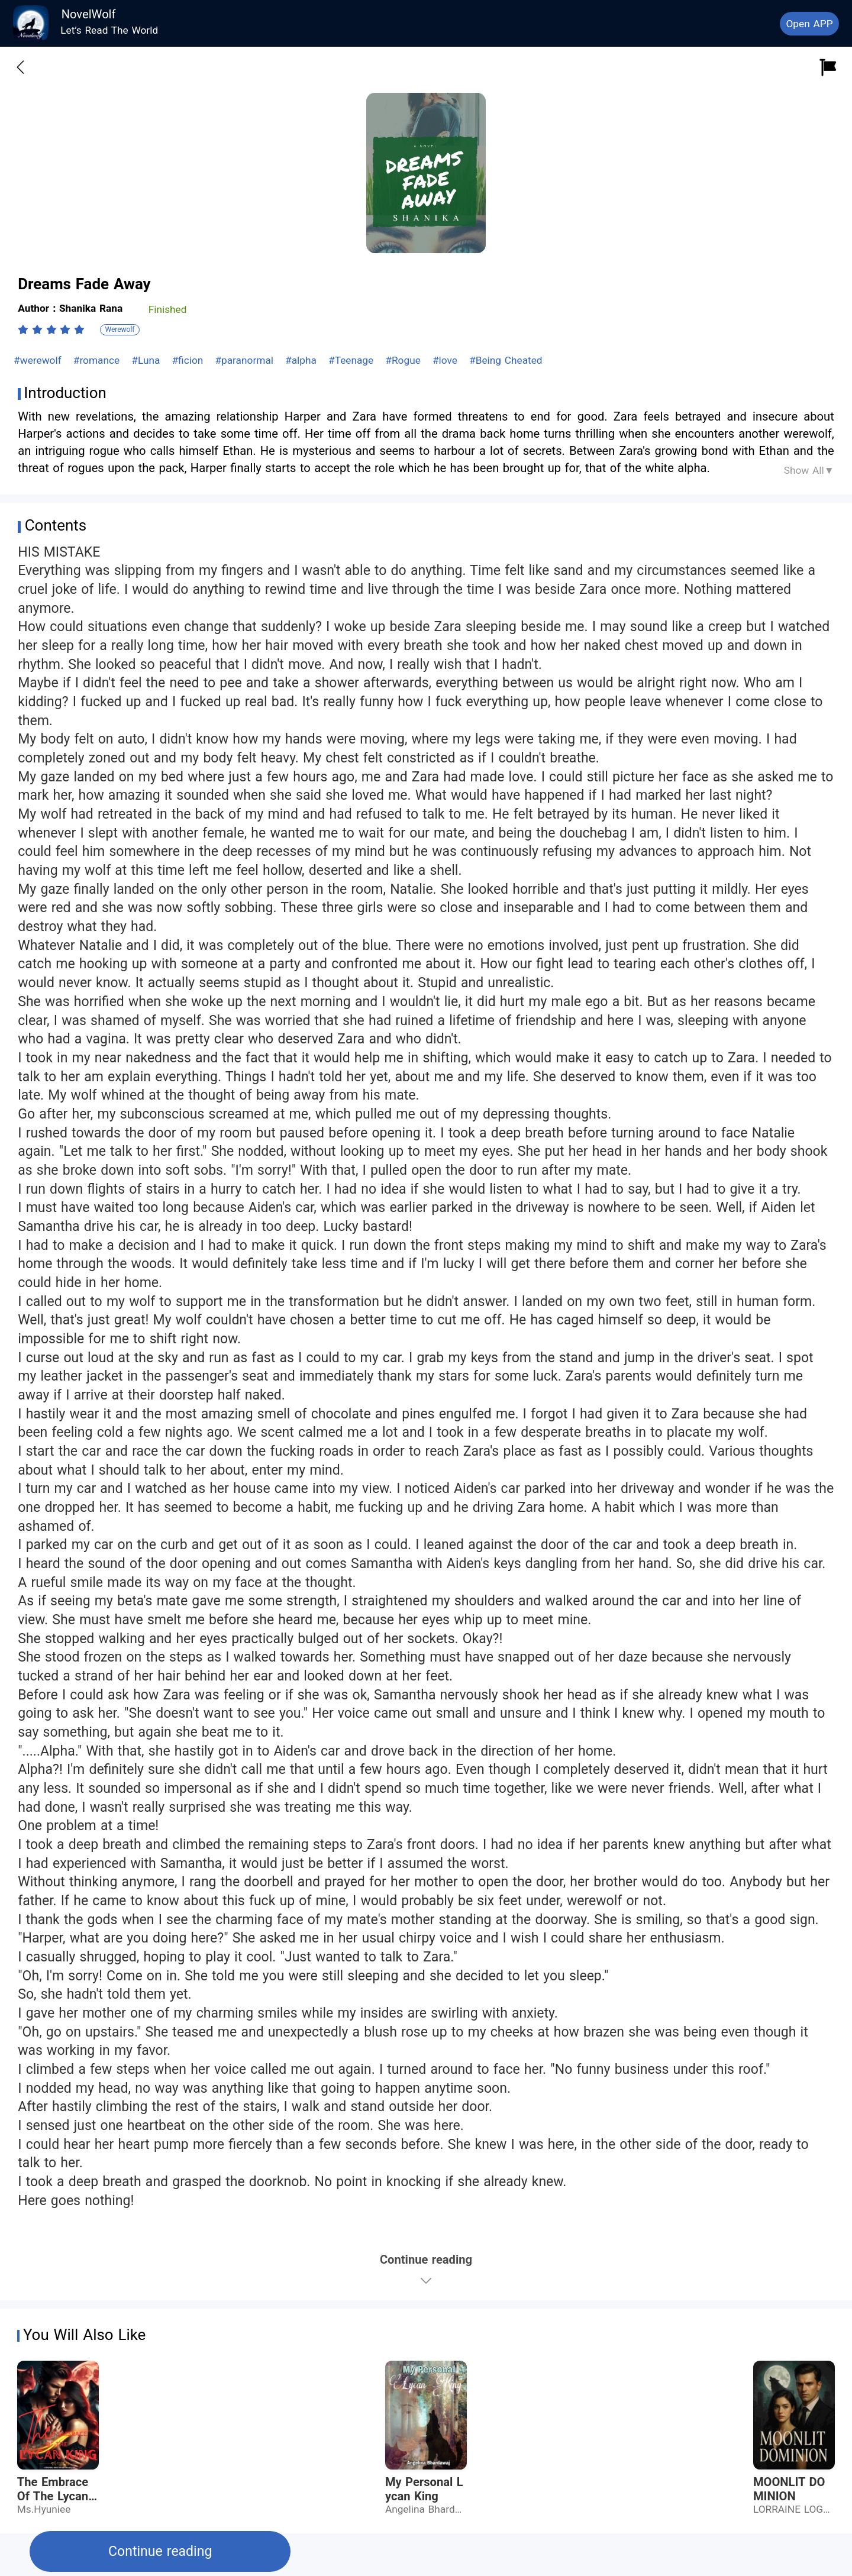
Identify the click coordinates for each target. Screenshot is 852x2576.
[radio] (25, 329)
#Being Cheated (506, 360)
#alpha (302, 360)
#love (447, 360)
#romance (98, 360)
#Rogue (404, 360)
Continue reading (160, 2551)
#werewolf (39, 360)
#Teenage (352, 360)
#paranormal (245, 360)
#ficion (189, 360)
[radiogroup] (51, 329)
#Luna (147, 360)
